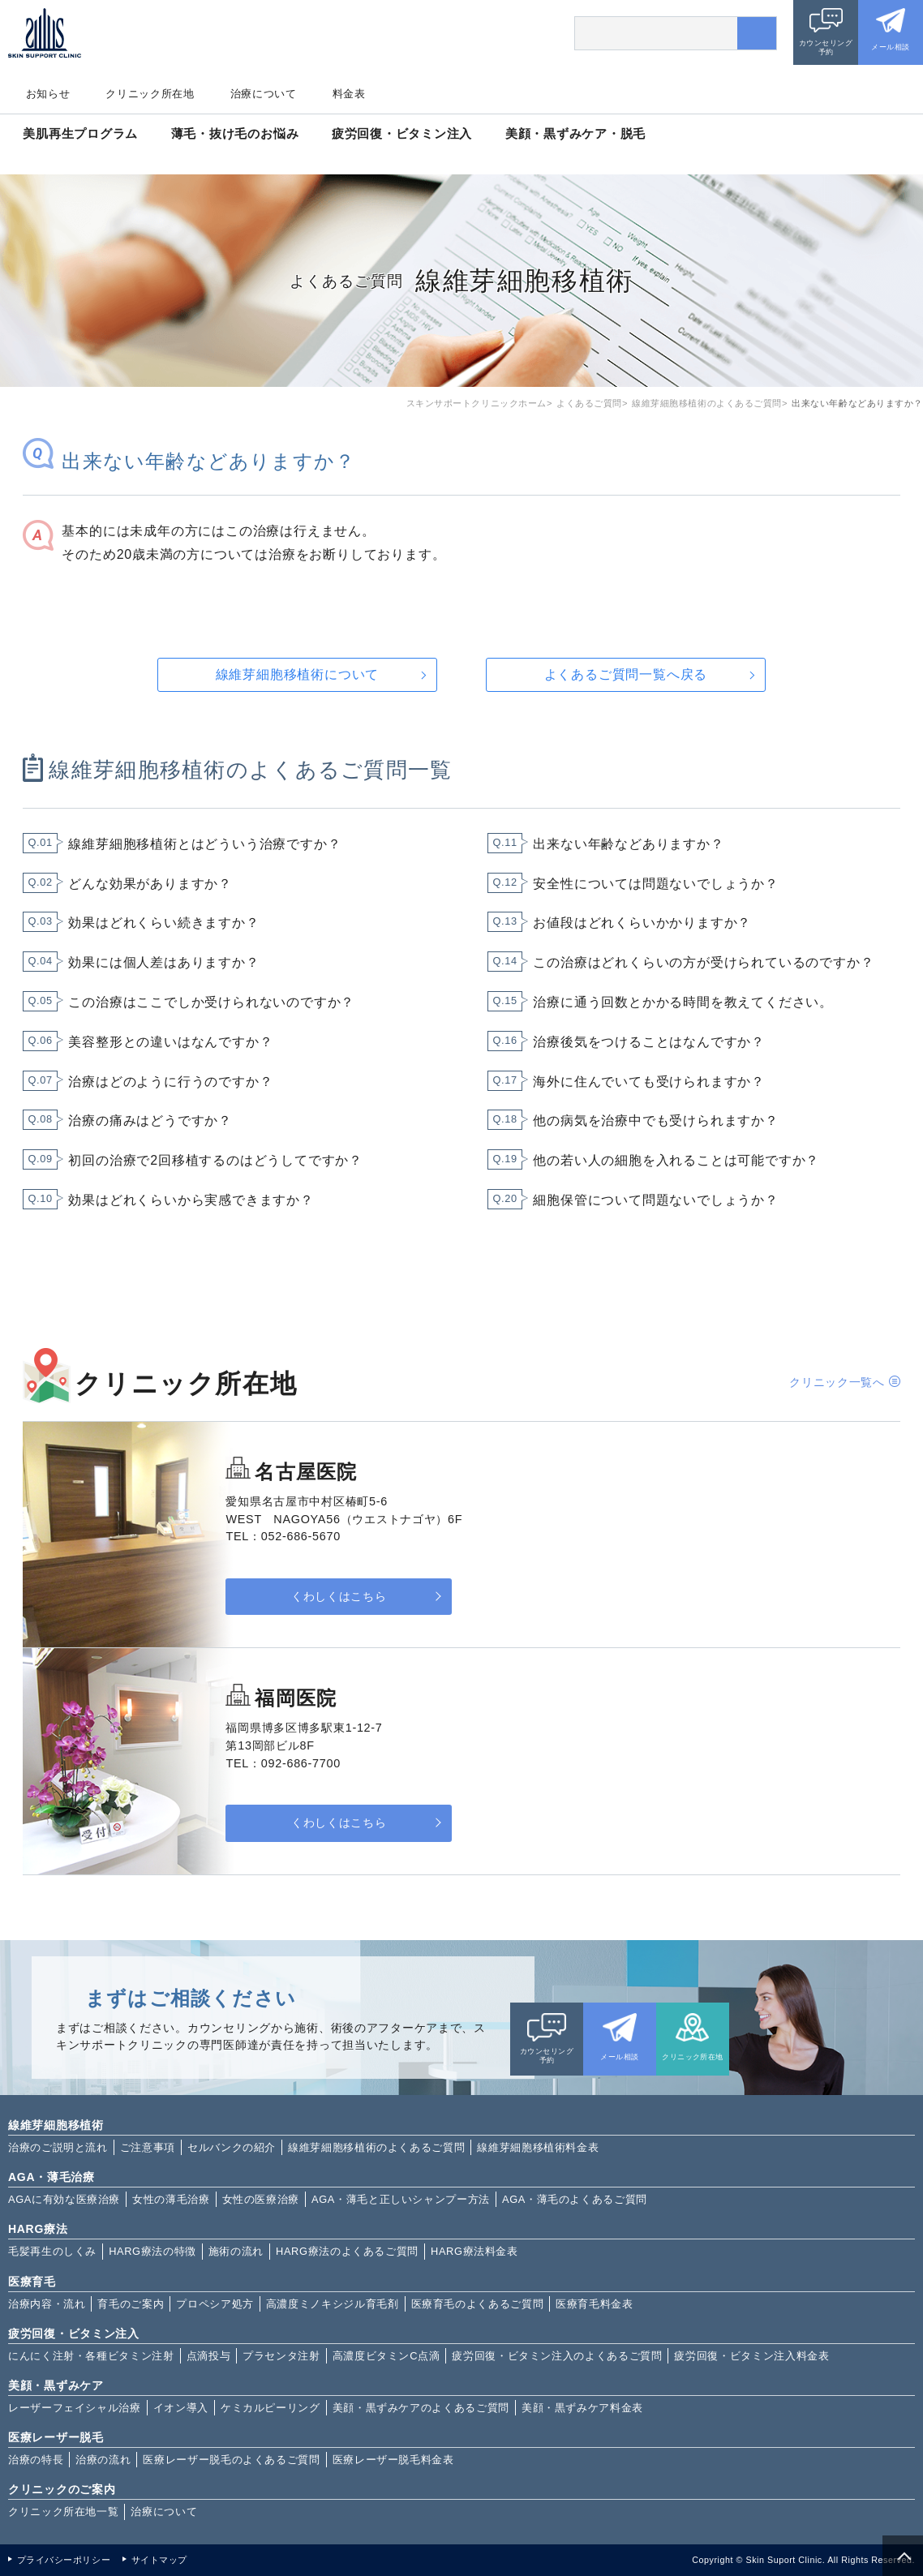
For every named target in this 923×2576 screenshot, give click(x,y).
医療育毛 (32, 2281)
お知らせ (48, 94)
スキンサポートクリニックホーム (476, 403)
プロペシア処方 (214, 2304)
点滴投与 (209, 2356)
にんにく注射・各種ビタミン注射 (91, 2356)
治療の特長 (35, 2460)
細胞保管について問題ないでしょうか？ (655, 1200)
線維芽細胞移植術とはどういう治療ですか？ (204, 844)
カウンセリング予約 (825, 47)
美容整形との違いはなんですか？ (170, 1042)
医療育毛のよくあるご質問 (477, 2304)
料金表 (349, 94)
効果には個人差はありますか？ (163, 962)
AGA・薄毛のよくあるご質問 (574, 2199)
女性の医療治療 (260, 2199)
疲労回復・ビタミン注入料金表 (751, 2356)
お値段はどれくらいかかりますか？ (642, 923)
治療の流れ (103, 2460)
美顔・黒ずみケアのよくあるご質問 (421, 2408)
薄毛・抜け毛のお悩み (235, 133)
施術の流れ (236, 2251)
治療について (263, 94)
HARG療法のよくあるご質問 (347, 2251)
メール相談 (890, 47)
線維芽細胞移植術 (56, 2125)
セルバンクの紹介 (231, 2147)
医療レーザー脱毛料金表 (393, 2460)
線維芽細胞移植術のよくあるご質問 (707, 403)
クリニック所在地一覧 (63, 2511)
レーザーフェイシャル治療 (74, 2408)
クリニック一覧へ (837, 1382)
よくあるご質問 (589, 403)
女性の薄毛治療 (170, 2199)
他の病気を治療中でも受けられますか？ (655, 1120)
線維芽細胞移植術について (298, 674)
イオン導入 (180, 2408)
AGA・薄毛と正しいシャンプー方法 (400, 2199)
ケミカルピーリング (270, 2408)
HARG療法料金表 (474, 2251)
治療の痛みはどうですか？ (150, 1120)
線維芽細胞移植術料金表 (538, 2147)
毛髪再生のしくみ (52, 2251)
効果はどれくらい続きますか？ (163, 923)
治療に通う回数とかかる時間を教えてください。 (683, 1002)
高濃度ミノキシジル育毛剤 (332, 2304)
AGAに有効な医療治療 (64, 2199)
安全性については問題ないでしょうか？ (655, 884)
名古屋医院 (306, 1472)
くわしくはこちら (327, 1597)
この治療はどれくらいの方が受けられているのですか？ (703, 962)
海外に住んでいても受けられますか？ (649, 1081)
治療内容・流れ (46, 2304)
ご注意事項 (147, 2147)
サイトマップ (159, 2560)
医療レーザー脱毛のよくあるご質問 (231, 2460)
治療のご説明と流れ (58, 2147)
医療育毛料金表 (594, 2304)
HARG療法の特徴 (152, 2251)
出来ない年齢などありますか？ (628, 844)
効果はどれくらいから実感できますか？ (190, 1200)
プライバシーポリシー (63, 2560)
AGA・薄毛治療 (51, 2176)
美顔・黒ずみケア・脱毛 (575, 133)
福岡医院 (296, 1698)
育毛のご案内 (130, 2304)
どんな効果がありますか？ (150, 884)
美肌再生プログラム (80, 133)
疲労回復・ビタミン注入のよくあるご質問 (557, 2356)
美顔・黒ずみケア (56, 2385)
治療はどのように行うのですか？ (170, 1081)
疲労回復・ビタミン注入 (402, 133)
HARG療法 (37, 2228)
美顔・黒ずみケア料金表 (582, 2408)
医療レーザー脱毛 (56, 2437)
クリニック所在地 (149, 94)
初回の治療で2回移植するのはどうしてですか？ (215, 1160)
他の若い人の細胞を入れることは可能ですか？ (676, 1160)
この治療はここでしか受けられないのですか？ (211, 1002)
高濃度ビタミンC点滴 (386, 2356)
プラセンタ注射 (281, 2356)
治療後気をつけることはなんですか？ (649, 1042)
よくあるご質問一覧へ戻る (626, 674)
